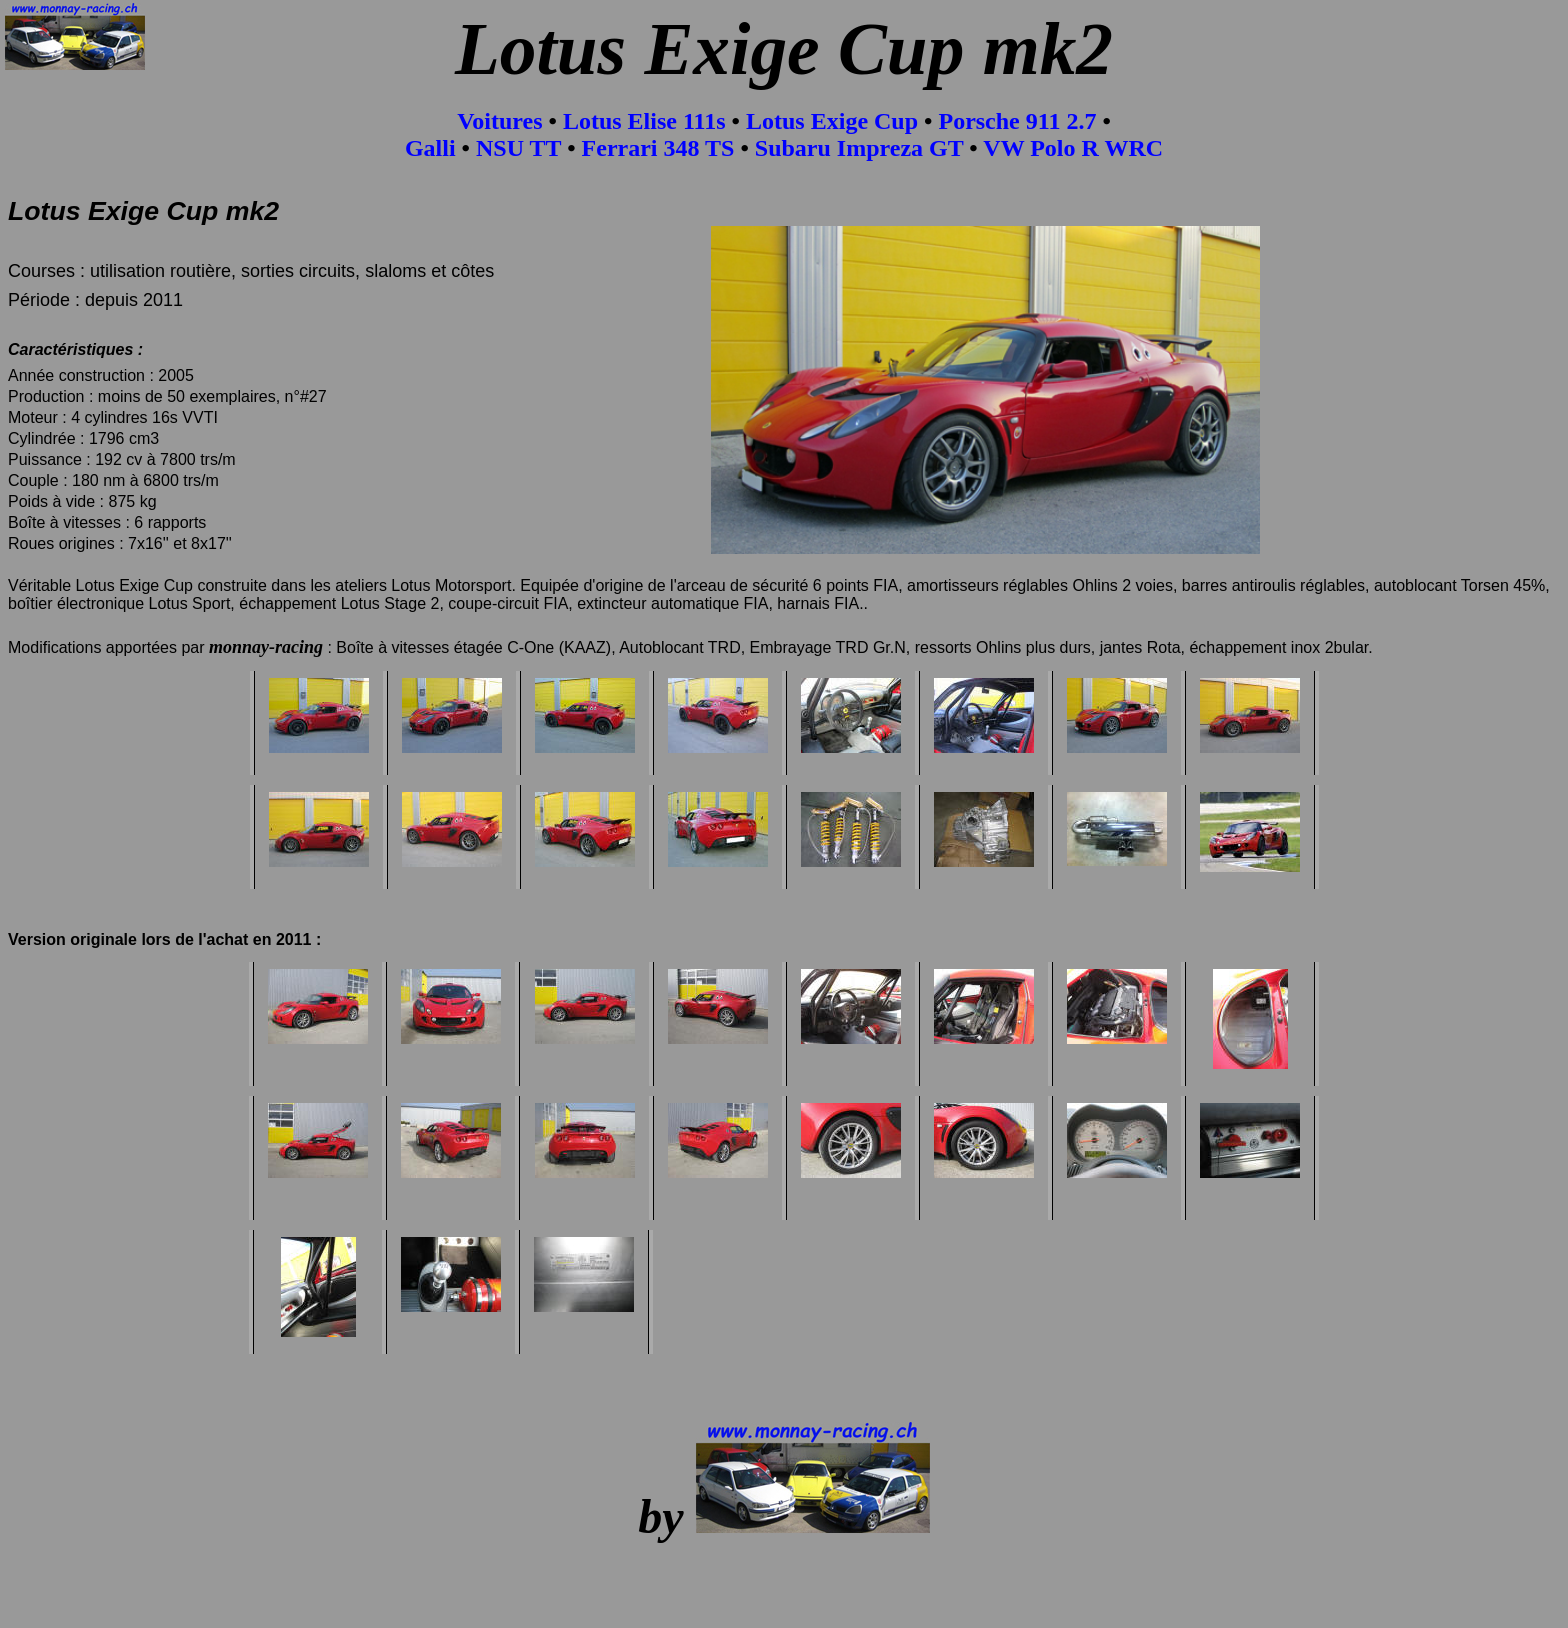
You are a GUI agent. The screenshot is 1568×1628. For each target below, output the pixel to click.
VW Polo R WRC (1073, 148)
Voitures (502, 121)
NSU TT (518, 148)
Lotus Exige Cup (832, 121)
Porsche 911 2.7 (1017, 121)
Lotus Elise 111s (644, 121)
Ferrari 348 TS (658, 148)
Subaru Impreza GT (859, 148)
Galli (430, 148)
